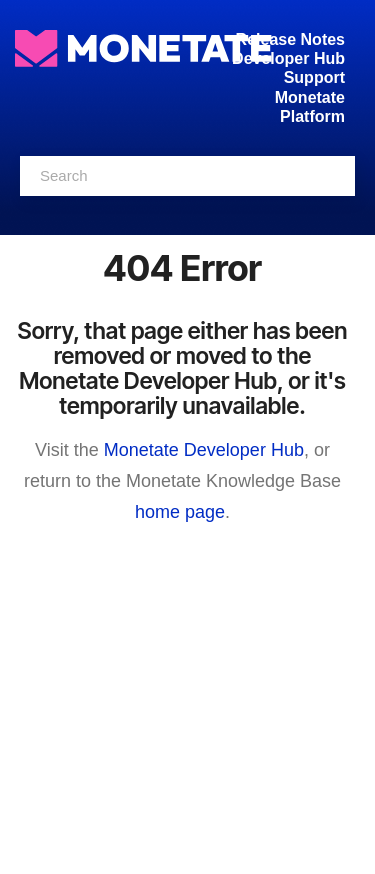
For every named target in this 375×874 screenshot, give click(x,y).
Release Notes (290, 39)
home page (180, 512)
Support (314, 77)
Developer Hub (288, 58)
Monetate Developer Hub (204, 450)
